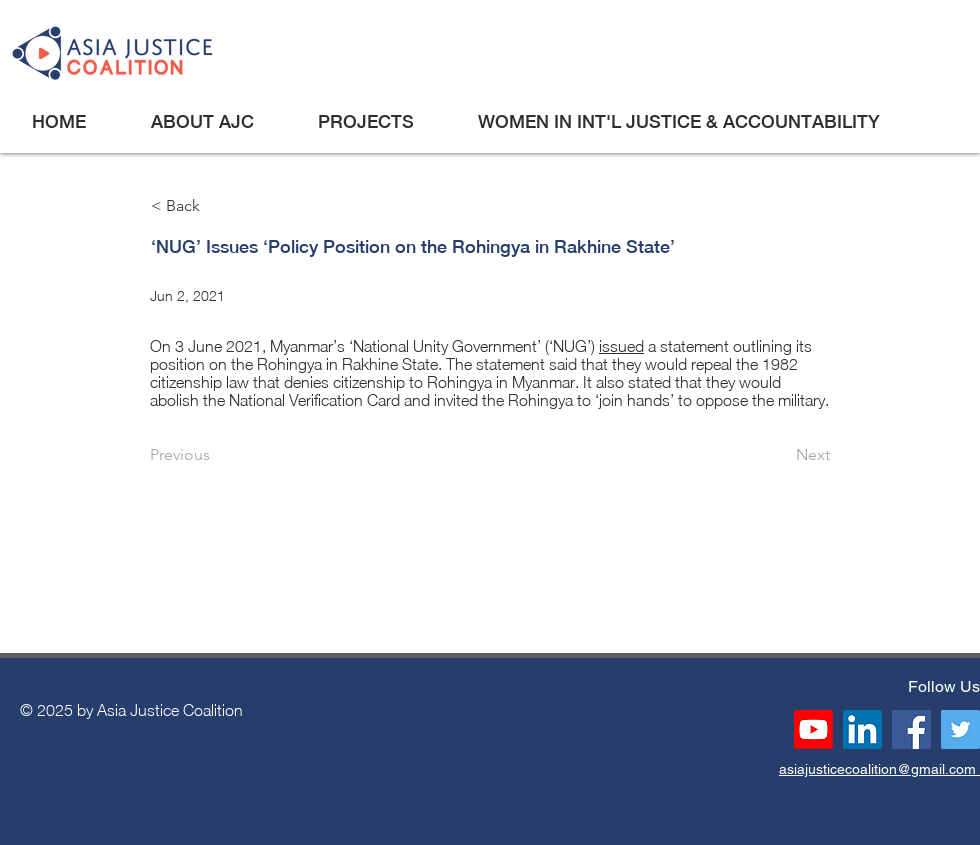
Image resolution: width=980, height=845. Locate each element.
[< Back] (217, 206)
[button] (201, 121)
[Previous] (216, 455)
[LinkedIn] (862, 729)
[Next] (780, 455)
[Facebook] (911, 729)
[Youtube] (813, 729)
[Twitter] (960, 729)
